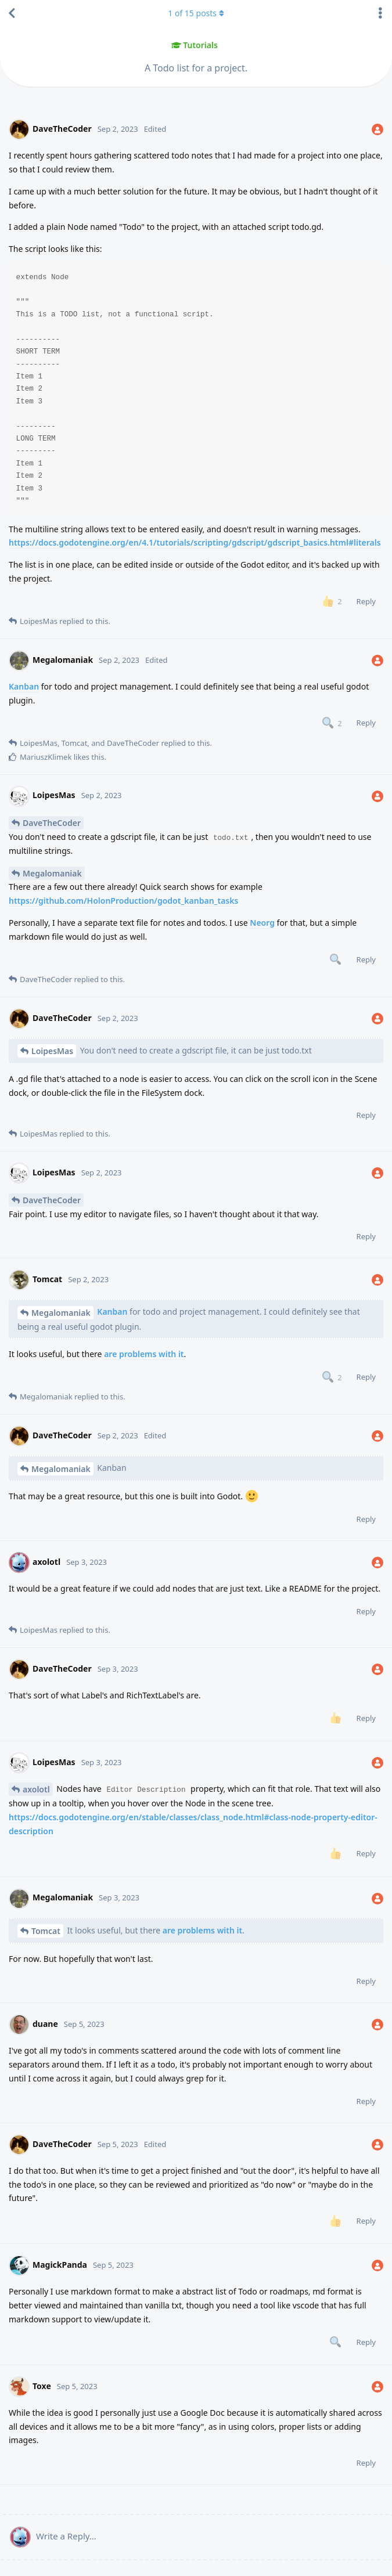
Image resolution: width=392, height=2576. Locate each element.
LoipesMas (52, 1050)
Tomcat (45, 1930)
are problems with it (144, 1353)
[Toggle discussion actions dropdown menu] (380, 13)
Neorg (262, 922)
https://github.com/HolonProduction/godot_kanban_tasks (123, 900)
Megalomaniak (52, 873)
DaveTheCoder (52, 822)
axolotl (36, 1789)
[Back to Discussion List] (11, 13)
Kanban (24, 686)
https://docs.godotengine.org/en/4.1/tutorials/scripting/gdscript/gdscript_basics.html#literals (195, 542)
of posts (196, 13)
